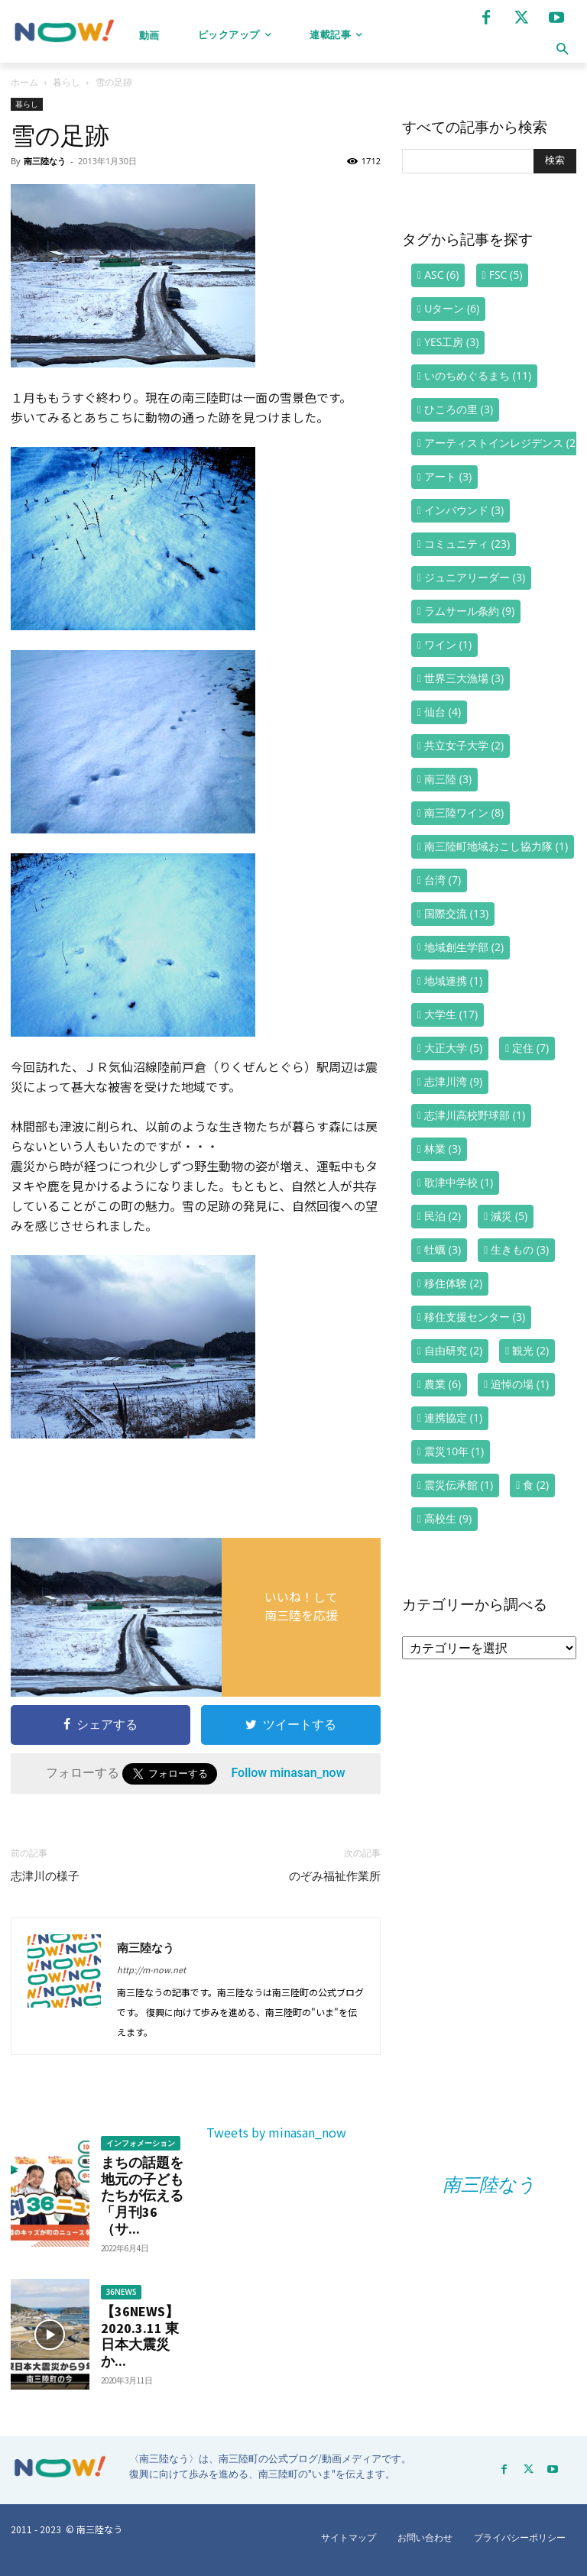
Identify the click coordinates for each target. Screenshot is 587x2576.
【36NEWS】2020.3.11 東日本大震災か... (140, 2336)
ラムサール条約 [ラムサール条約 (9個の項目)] (469, 611)
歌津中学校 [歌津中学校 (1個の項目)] (458, 1182)
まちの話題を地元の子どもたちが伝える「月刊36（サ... (142, 2195)
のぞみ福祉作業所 (335, 1876)
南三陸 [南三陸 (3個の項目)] (448, 779)
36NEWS (121, 2291)
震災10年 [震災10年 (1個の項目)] (454, 1451)
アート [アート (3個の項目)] (448, 476)
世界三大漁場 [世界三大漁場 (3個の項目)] (464, 678)
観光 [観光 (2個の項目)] (530, 1350)
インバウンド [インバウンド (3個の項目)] (464, 510)
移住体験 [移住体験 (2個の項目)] (453, 1283)
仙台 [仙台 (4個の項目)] (442, 711)
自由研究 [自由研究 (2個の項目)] (453, 1350)
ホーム (24, 82)
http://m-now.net (151, 1969)
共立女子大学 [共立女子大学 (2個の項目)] (464, 745)
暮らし (66, 82)
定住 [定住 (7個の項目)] (530, 1047)
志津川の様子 (45, 1876)
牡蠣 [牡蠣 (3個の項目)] (442, 1249)
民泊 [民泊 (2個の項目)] (442, 1216)
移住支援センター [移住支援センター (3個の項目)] (474, 1316)
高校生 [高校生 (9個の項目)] (448, 1518)
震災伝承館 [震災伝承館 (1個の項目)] (458, 1484)
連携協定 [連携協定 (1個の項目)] (453, 1417)
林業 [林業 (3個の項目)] (442, 1148)
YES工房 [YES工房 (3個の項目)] (451, 342)
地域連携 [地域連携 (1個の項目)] (453, 980)
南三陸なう (45, 161)
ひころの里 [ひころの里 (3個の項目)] (458, 409)
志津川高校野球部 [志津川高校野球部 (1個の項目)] (474, 1115)
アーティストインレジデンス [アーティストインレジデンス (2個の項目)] (501, 442)
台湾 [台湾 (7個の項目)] (442, 879)
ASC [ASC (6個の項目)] (441, 274)
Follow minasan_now (288, 1772)
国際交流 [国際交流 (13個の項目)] (456, 913)
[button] (562, 49)
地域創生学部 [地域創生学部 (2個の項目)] (464, 947)
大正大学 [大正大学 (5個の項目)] (453, 1047)
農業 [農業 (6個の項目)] (442, 1384)
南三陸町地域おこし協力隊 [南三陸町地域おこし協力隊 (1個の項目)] (496, 846)
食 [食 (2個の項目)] (536, 1484)
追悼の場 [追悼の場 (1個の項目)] (520, 1384)
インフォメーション (140, 2142)
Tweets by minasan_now (276, 2132)
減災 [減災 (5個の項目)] (509, 1216)
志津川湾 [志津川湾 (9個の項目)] (453, 1081)
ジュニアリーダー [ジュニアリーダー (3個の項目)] (474, 577)
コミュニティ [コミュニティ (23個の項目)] (467, 543)
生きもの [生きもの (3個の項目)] (520, 1249)
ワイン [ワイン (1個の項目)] (448, 644)
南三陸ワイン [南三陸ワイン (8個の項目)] (464, 812)
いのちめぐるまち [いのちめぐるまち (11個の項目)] (477, 375)
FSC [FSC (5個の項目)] (506, 274)
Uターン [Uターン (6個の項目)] (451, 308)
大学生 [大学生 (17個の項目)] (451, 1014)
